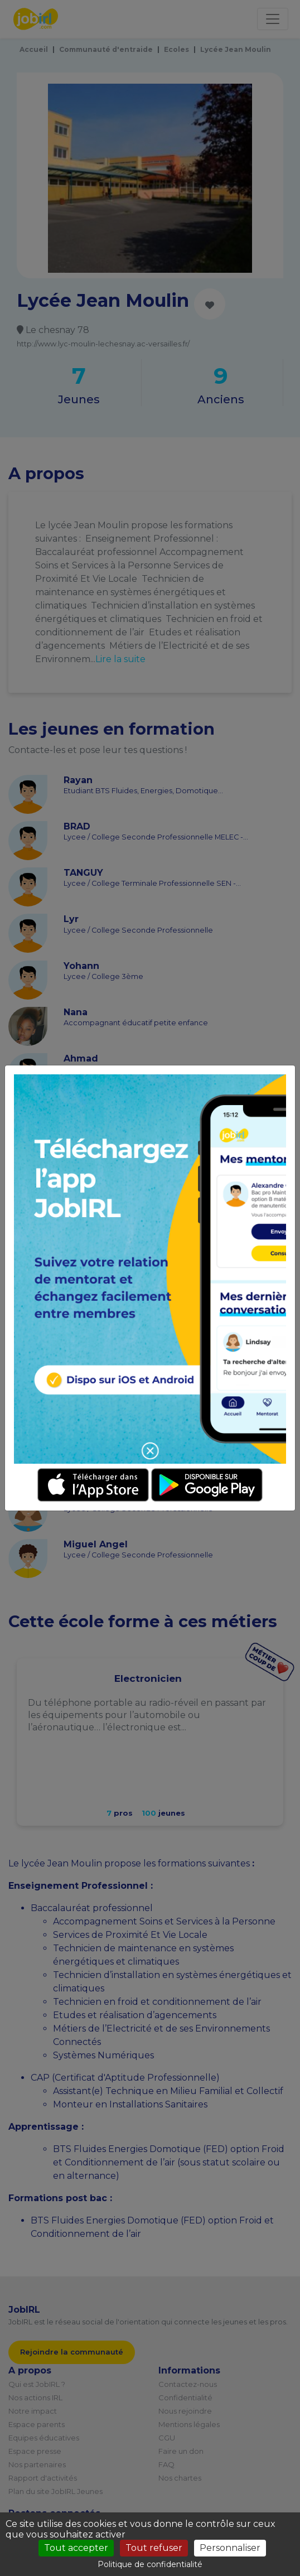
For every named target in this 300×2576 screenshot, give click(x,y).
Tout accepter (76, 2548)
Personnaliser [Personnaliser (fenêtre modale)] (230, 2548)
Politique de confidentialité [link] (150, 2564)
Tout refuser (153, 2548)
